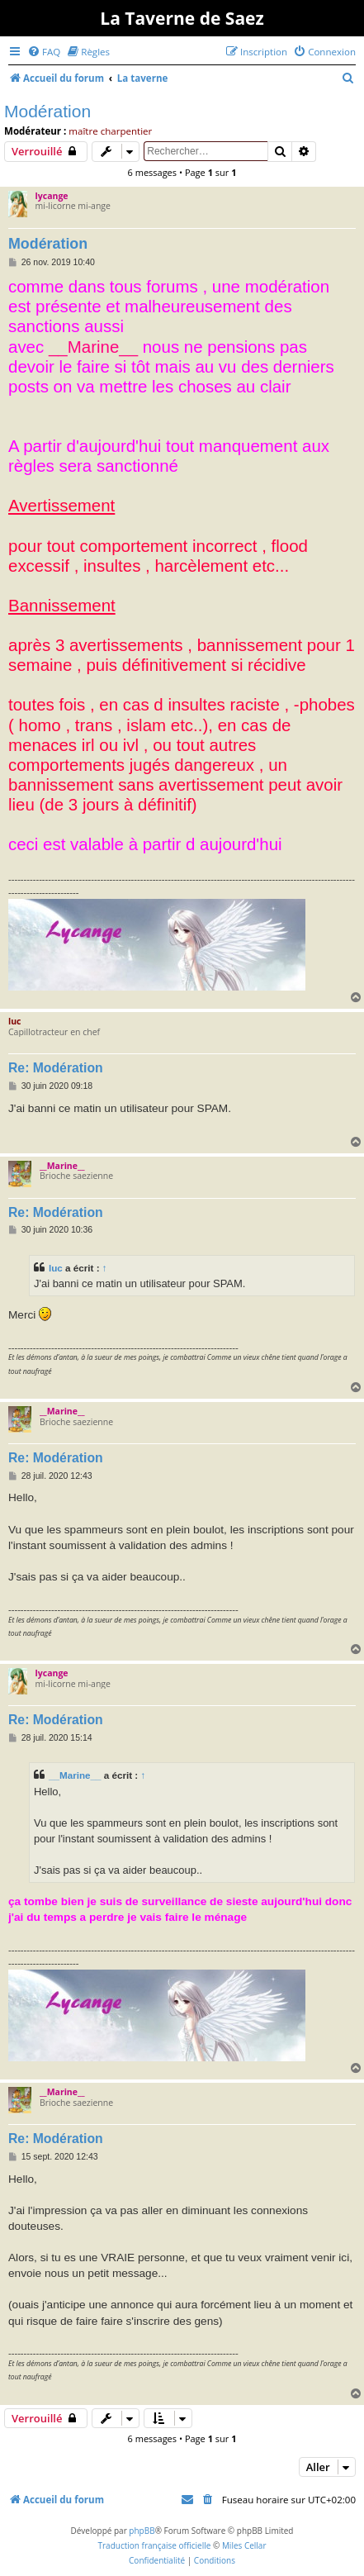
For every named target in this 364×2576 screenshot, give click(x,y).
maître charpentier (110, 131)
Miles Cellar (244, 2545)
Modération (47, 111)
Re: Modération (55, 1068)
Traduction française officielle (153, 2545)
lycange (52, 196)
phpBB (141, 2530)
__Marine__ (62, 1166)
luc (14, 1021)
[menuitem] (43, 51)
